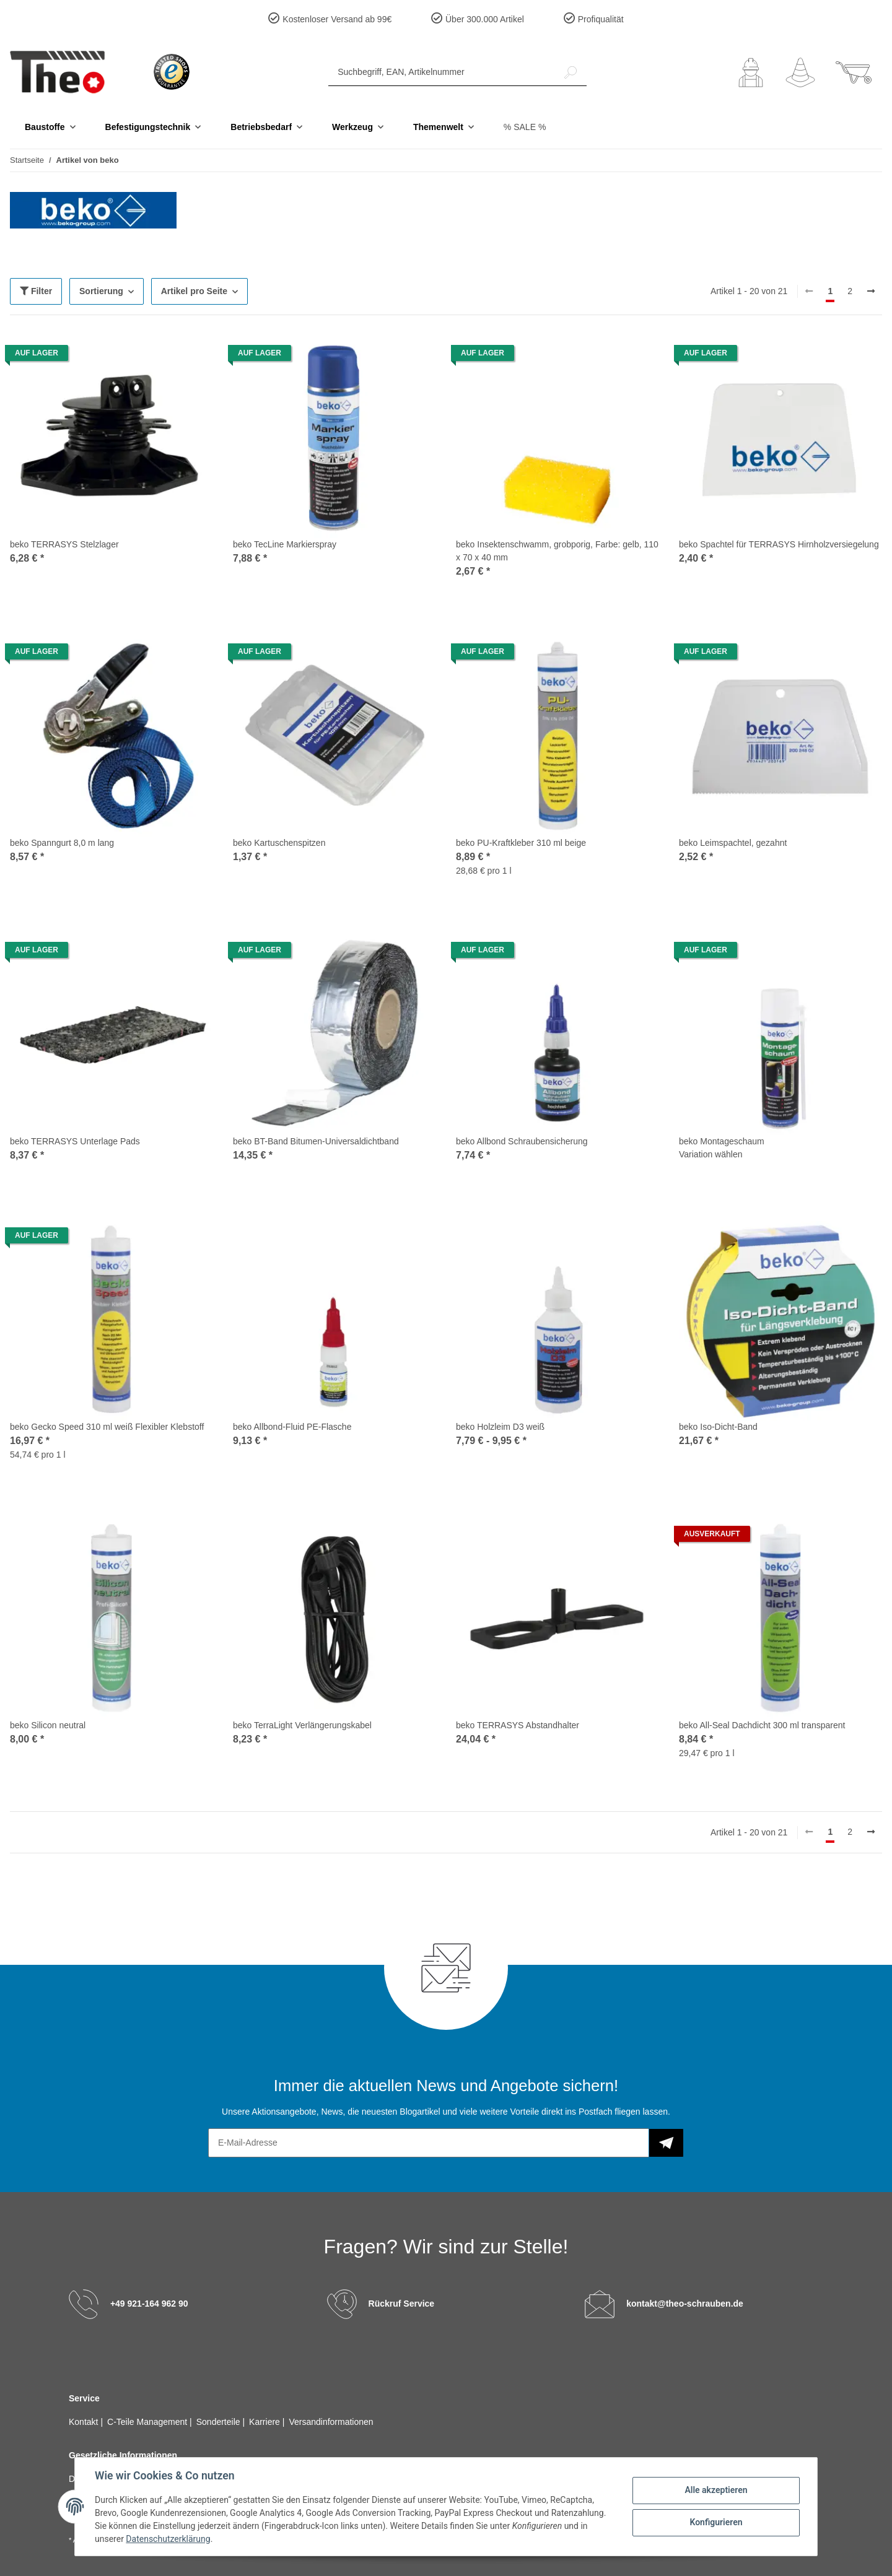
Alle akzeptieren (715, 2490)
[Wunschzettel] (800, 72)
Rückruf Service (402, 2303)
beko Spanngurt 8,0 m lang (62, 843)
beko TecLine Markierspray (284, 544)
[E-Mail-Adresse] (428, 2142)
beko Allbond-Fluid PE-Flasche (292, 1427)
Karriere (265, 2422)
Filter (36, 291)
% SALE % (525, 127)
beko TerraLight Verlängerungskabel (302, 1725)
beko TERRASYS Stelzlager (64, 544)
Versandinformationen (331, 2422)
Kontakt (84, 2422)
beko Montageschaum (721, 1141)
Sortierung (101, 291)
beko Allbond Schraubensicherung (522, 1141)
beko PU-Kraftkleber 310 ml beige (521, 843)
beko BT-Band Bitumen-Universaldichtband (316, 1141)
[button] (751, 72)
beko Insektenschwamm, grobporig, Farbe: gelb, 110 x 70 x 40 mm (557, 550)
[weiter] (871, 291)
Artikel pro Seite (194, 291)
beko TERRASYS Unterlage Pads (75, 1141)
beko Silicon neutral (47, 1725)
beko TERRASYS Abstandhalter (517, 1725)
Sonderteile (219, 2422)
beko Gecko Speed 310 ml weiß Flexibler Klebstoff (107, 1427)
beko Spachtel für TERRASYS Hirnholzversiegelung (779, 544)
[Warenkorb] (853, 72)
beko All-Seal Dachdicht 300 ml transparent (762, 1725)
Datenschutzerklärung (168, 2539)
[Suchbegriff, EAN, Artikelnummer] (441, 72)
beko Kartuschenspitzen (279, 843)
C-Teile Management (148, 2422)
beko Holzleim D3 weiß (500, 1427)
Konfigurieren (715, 2522)
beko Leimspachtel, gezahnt (733, 843)
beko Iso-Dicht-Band (718, 1427)
